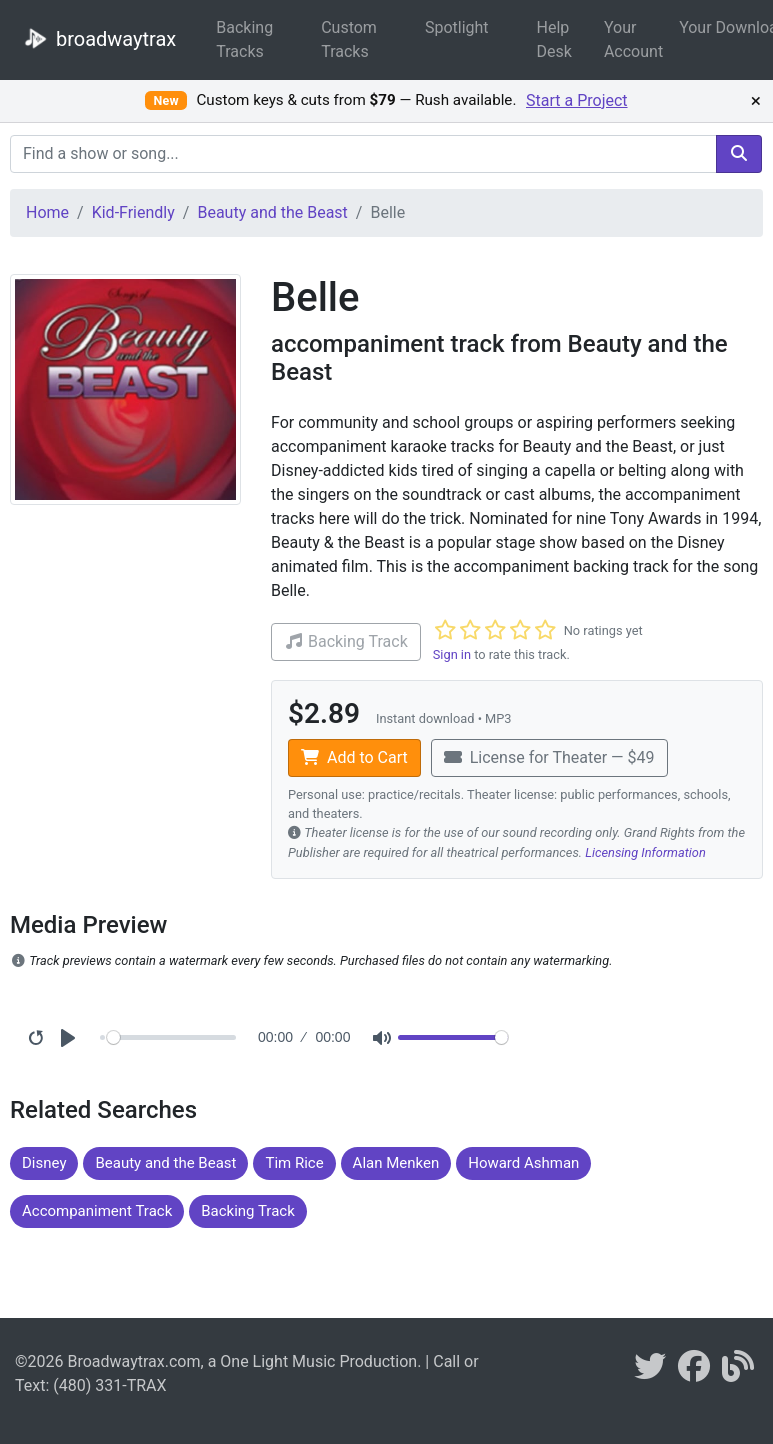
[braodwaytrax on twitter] (650, 1372)
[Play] (68, 1038)
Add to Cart (354, 757)
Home (47, 212)
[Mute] (382, 1038)
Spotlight (457, 27)
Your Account (633, 39)
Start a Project (577, 100)
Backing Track (248, 1211)
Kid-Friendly (133, 212)
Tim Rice (294, 1163)
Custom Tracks (349, 39)
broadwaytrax (96, 38)
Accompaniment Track (97, 1211)
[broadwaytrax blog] (738, 1372)
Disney (44, 1163)
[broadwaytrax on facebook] (694, 1372)
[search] (739, 154)
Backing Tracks (244, 39)
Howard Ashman (523, 1163)
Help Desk (554, 39)
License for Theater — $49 (549, 757)
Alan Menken (396, 1163)
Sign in (452, 654)
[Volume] (453, 1037)
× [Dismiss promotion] (756, 101)
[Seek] (171, 1037)
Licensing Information (645, 852)
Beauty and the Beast (272, 212)
